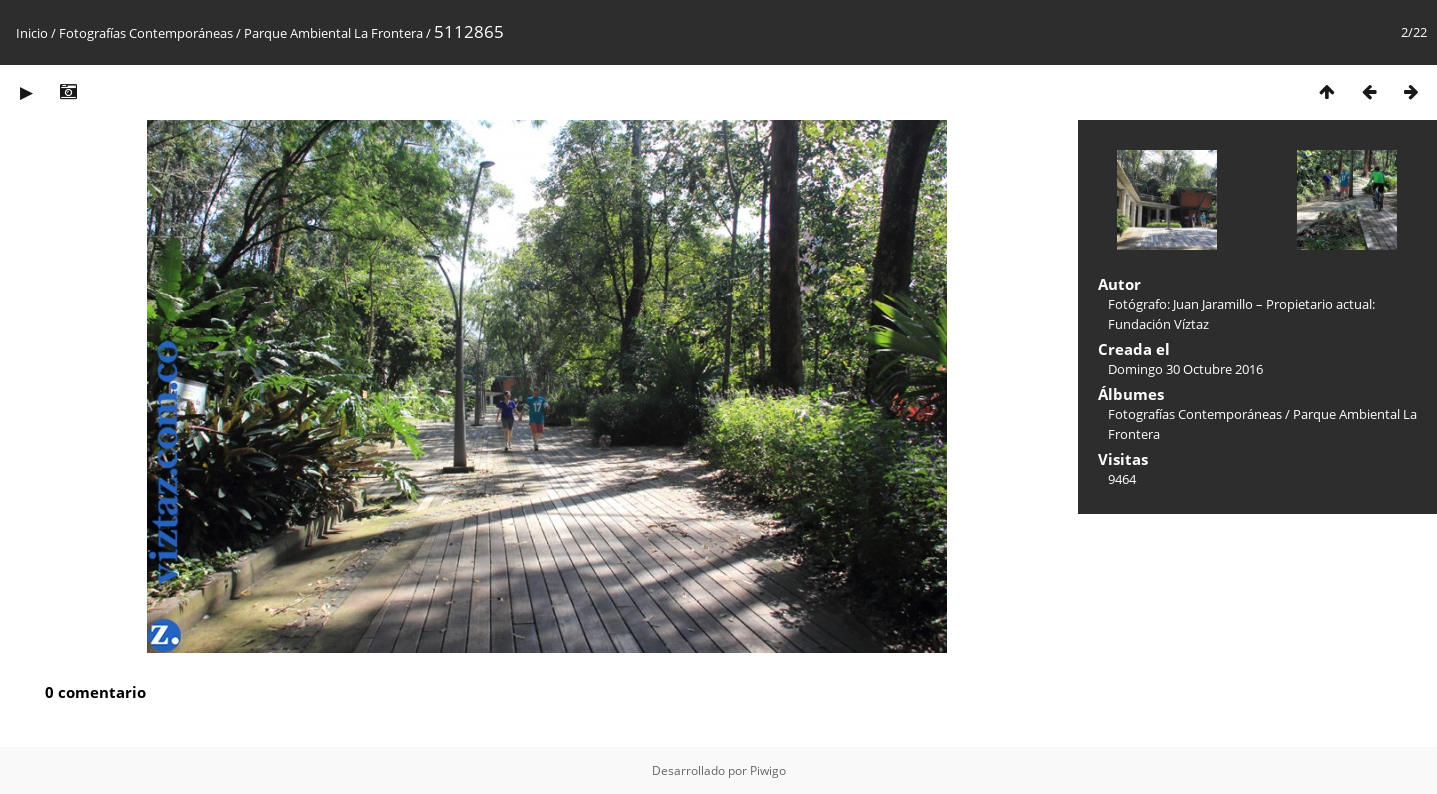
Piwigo (768, 770)
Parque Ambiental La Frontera (333, 33)
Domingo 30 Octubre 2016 (1185, 369)
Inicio (32, 33)
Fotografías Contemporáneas (146, 33)
